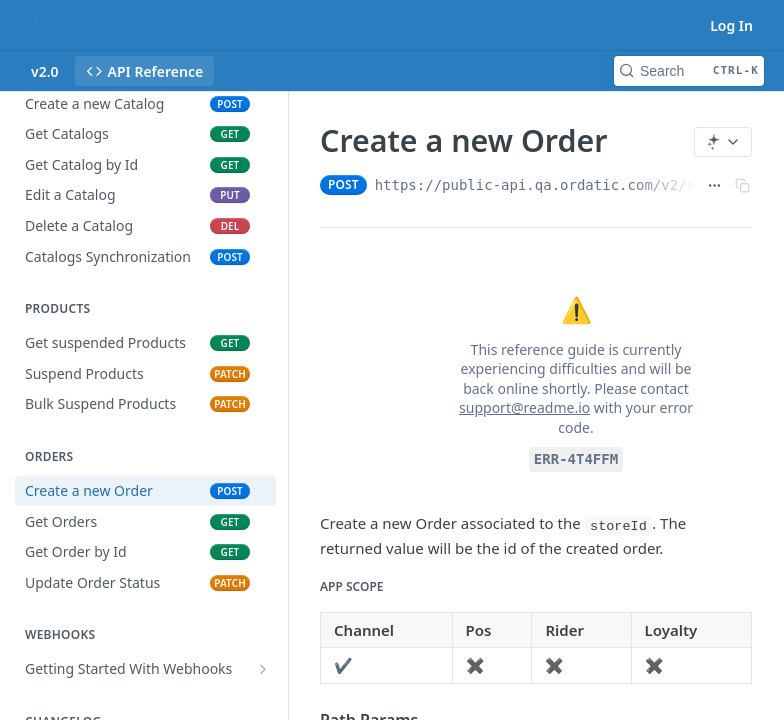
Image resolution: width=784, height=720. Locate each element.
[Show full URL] (714, 185)
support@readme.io (524, 407)
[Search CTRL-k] (689, 71)
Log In (731, 25)
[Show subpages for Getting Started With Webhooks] (263, 669)
